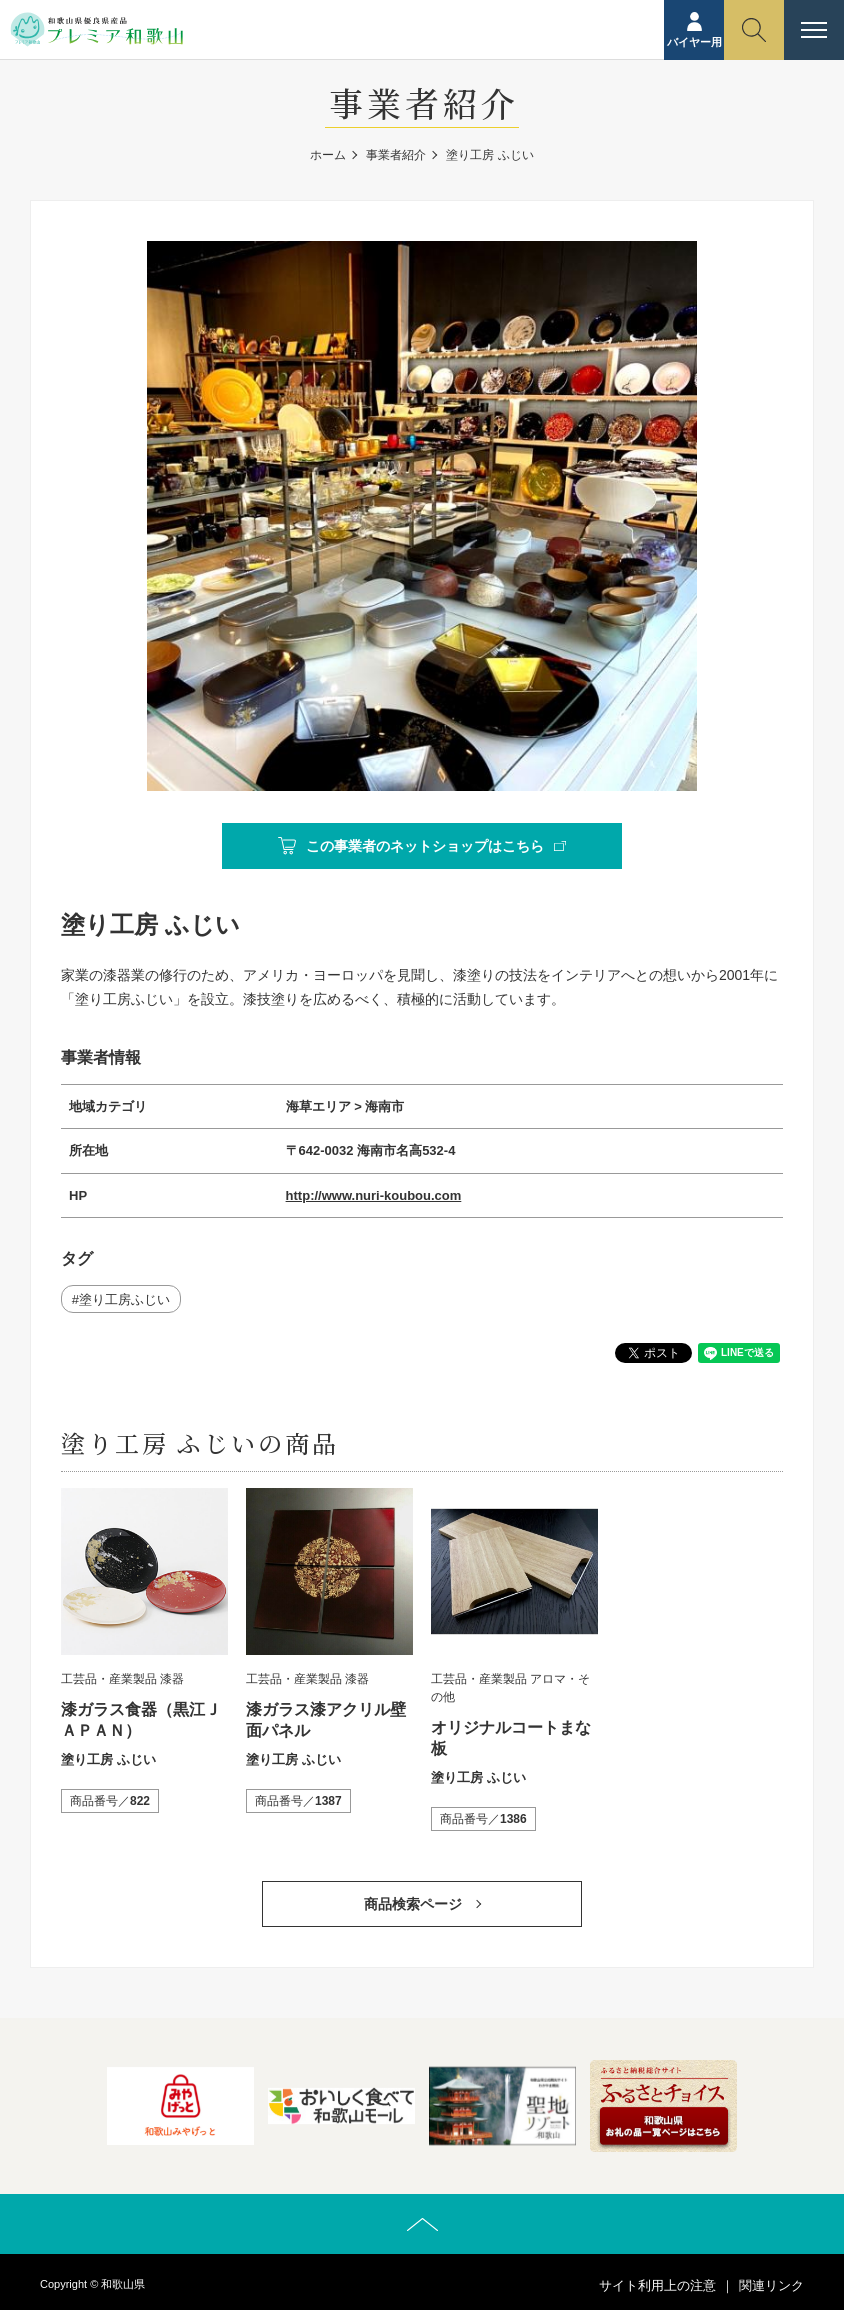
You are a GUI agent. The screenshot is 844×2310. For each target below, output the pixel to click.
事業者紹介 (396, 155)
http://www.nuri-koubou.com (374, 1195)
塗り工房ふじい (124, 1299)
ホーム (328, 155)
